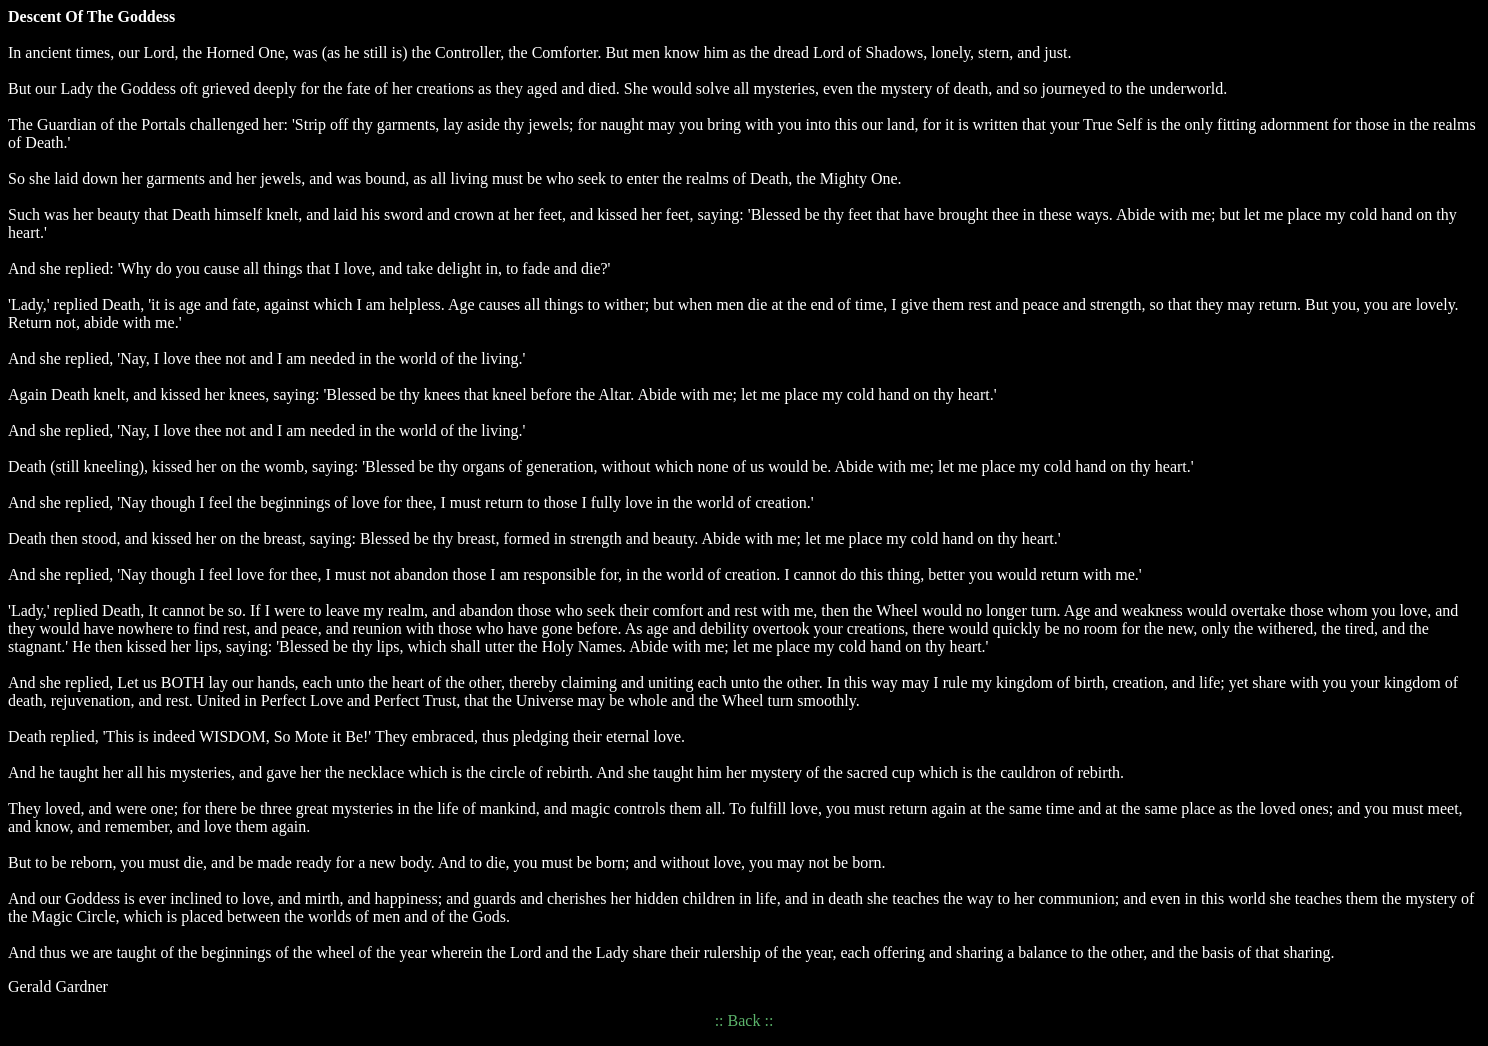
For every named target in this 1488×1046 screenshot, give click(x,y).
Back (744, 1020)
